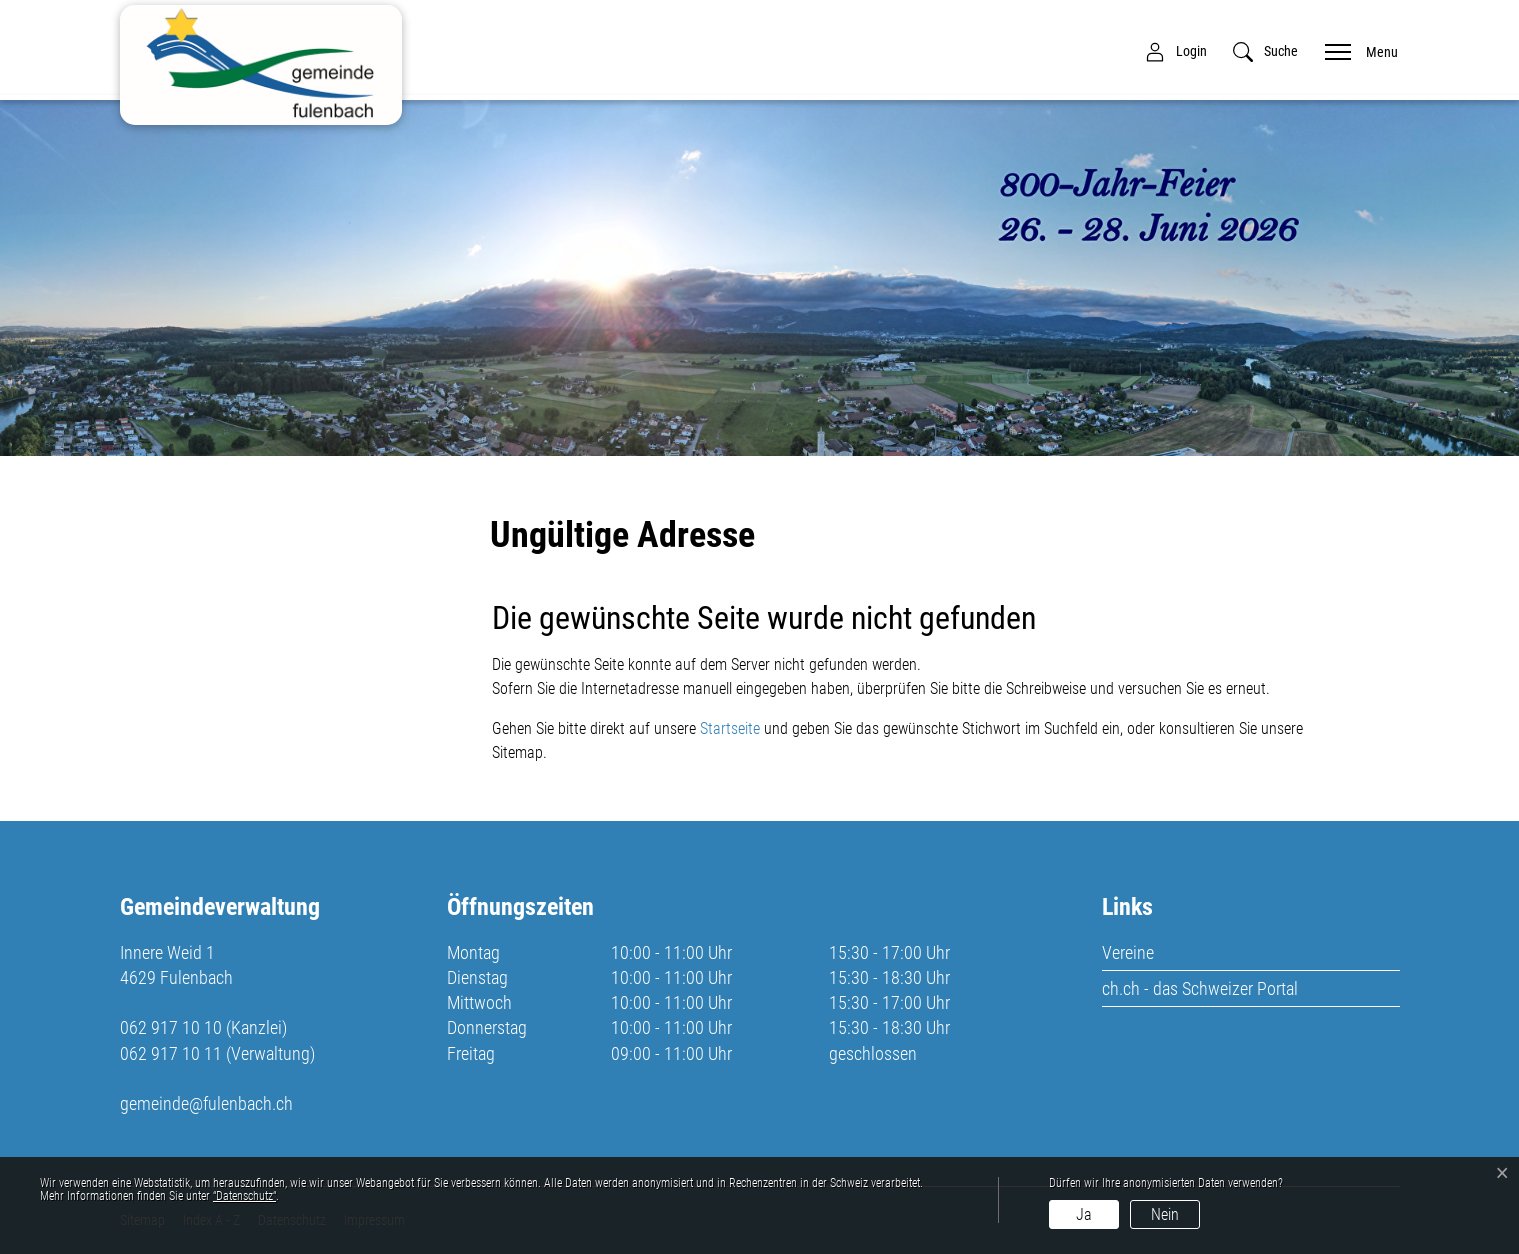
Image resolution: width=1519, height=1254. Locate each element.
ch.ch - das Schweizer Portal (1200, 988)
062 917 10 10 (171, 1027)
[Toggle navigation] (1355, 50)
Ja (1084, 1214)
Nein (1165, 1214)
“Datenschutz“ (244, 1196)
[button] (1265, 51)
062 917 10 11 (171, 1053)
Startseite (730, 728)
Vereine (1128, 952)
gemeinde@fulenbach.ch (206, 1103)
